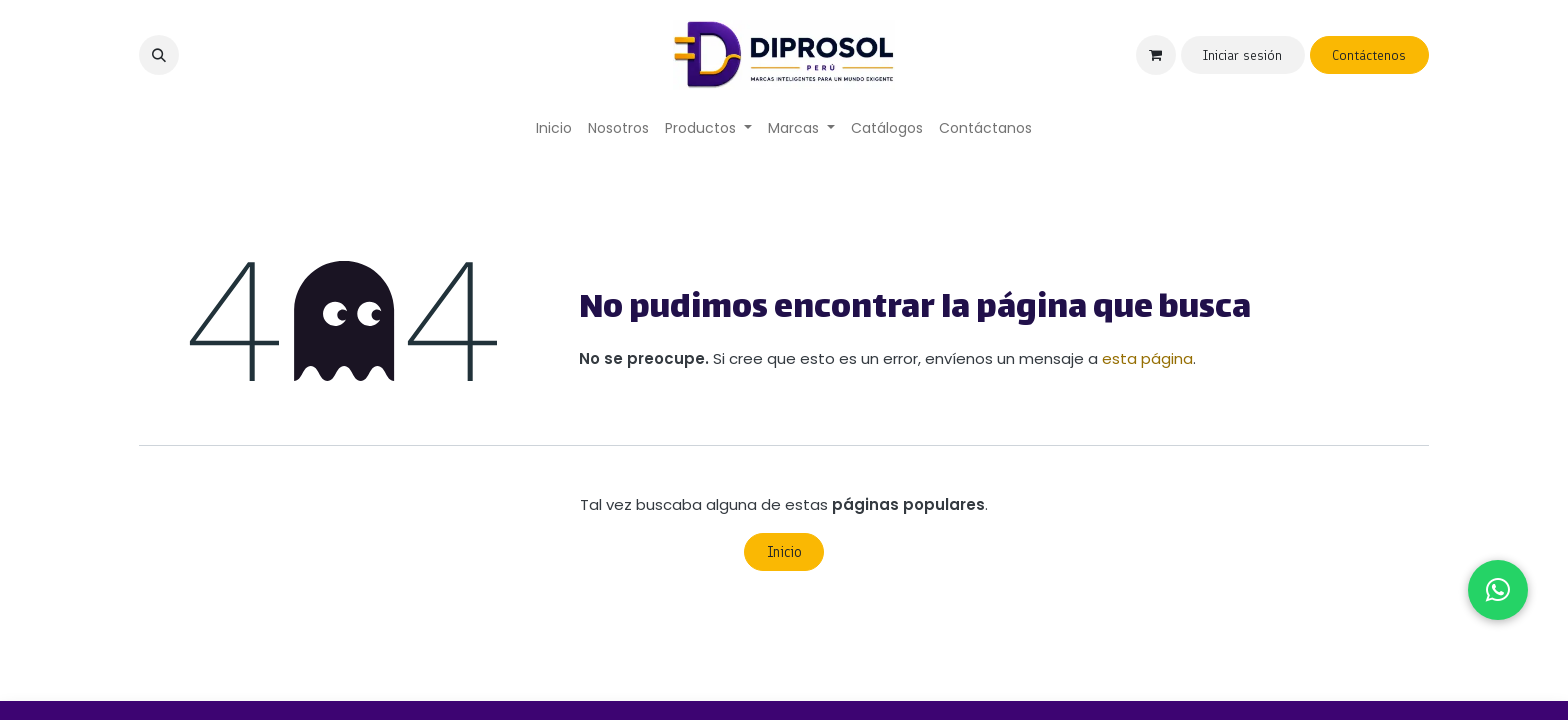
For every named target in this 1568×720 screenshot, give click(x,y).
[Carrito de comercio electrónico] (1156, 55)
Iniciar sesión (1242, 55)
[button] (159, 55)
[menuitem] (554, 128)
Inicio (784, 552)
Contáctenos (1369, 55)
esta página (1147, 358)
